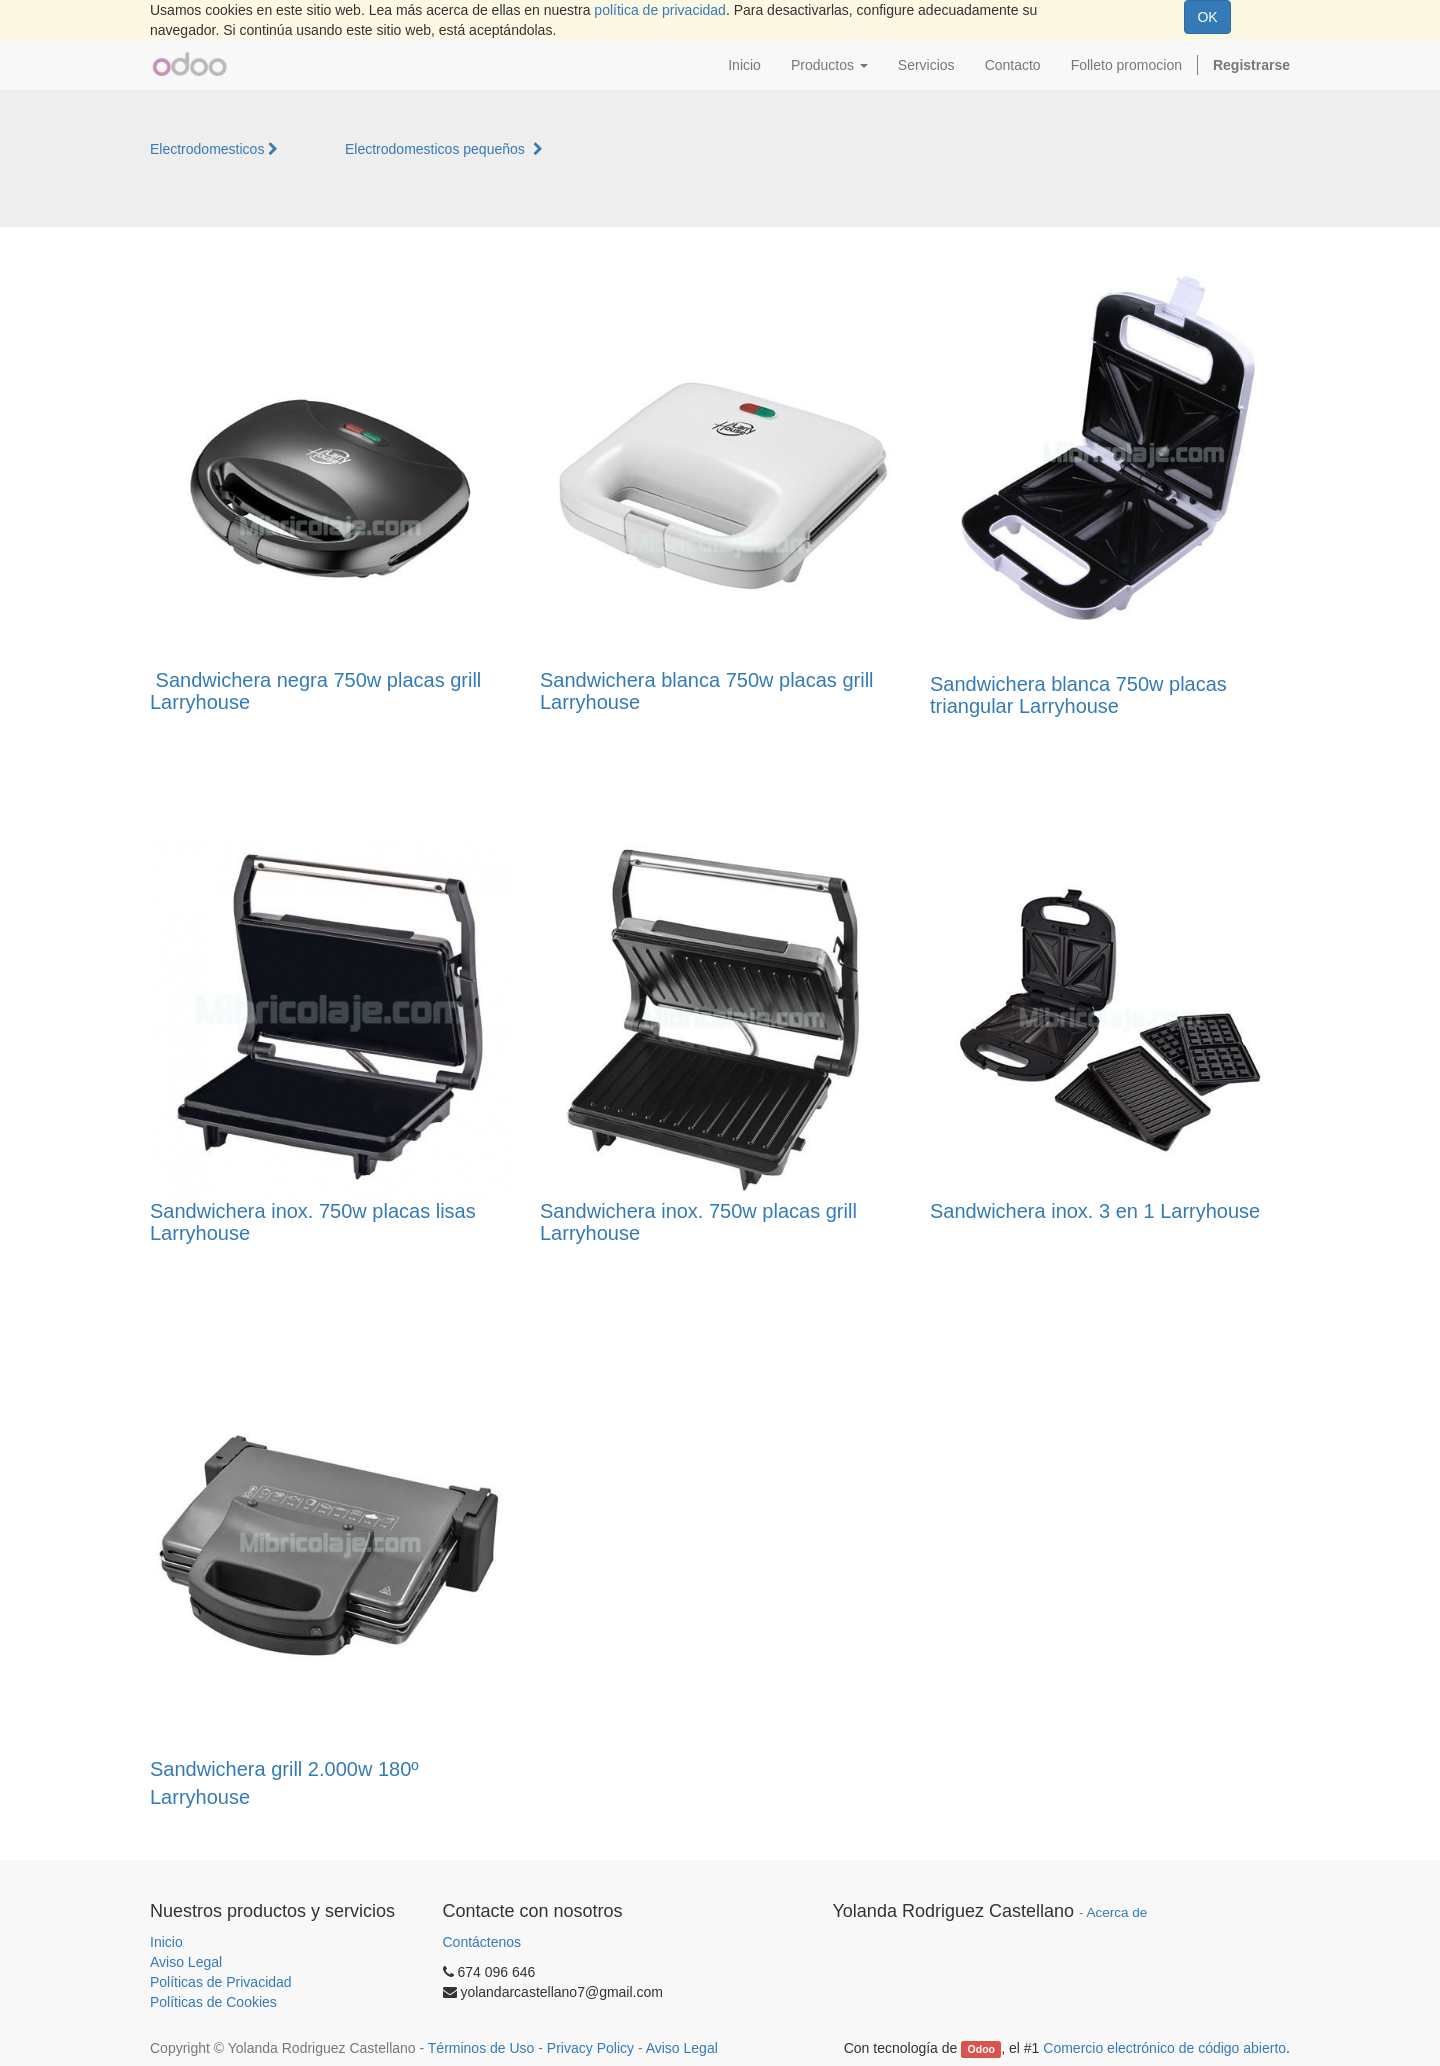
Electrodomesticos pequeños (444, 149)
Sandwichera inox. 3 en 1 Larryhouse (1095, 1211)
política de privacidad (660, 10)
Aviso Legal (186, 1962)
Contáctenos (482, 1942)
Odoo (981, 2049)
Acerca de (1117, 1912)
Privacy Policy (590, 2048)
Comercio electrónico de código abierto (1164, 2048)
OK (1207, 17)
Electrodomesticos (214, 149)
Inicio (166, 1942)
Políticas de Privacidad (221, 1982)
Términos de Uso (481, 2048)
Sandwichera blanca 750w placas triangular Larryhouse (1078, 695)
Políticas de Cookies (213, 2002)
